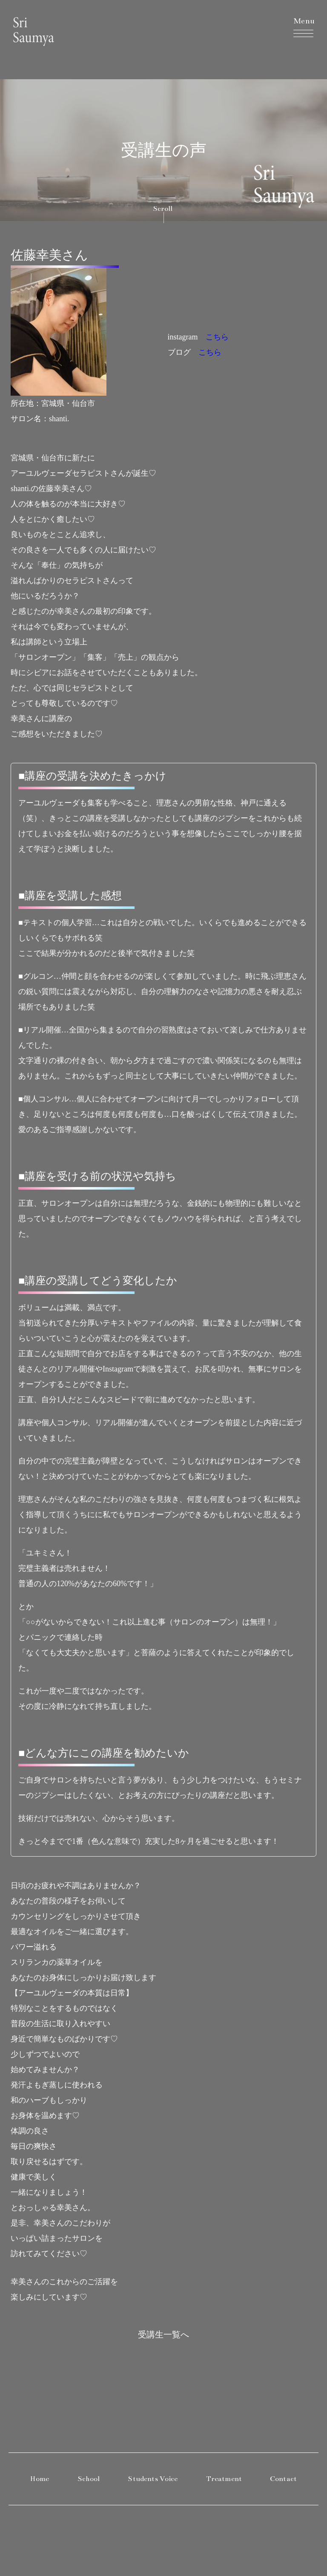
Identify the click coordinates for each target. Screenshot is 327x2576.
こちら (217, 337)
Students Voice (153, 2479)
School (88, 2479)
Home (39, 2479)
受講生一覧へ (163, 2334)
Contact (283, 2479)
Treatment (224, 2479)
